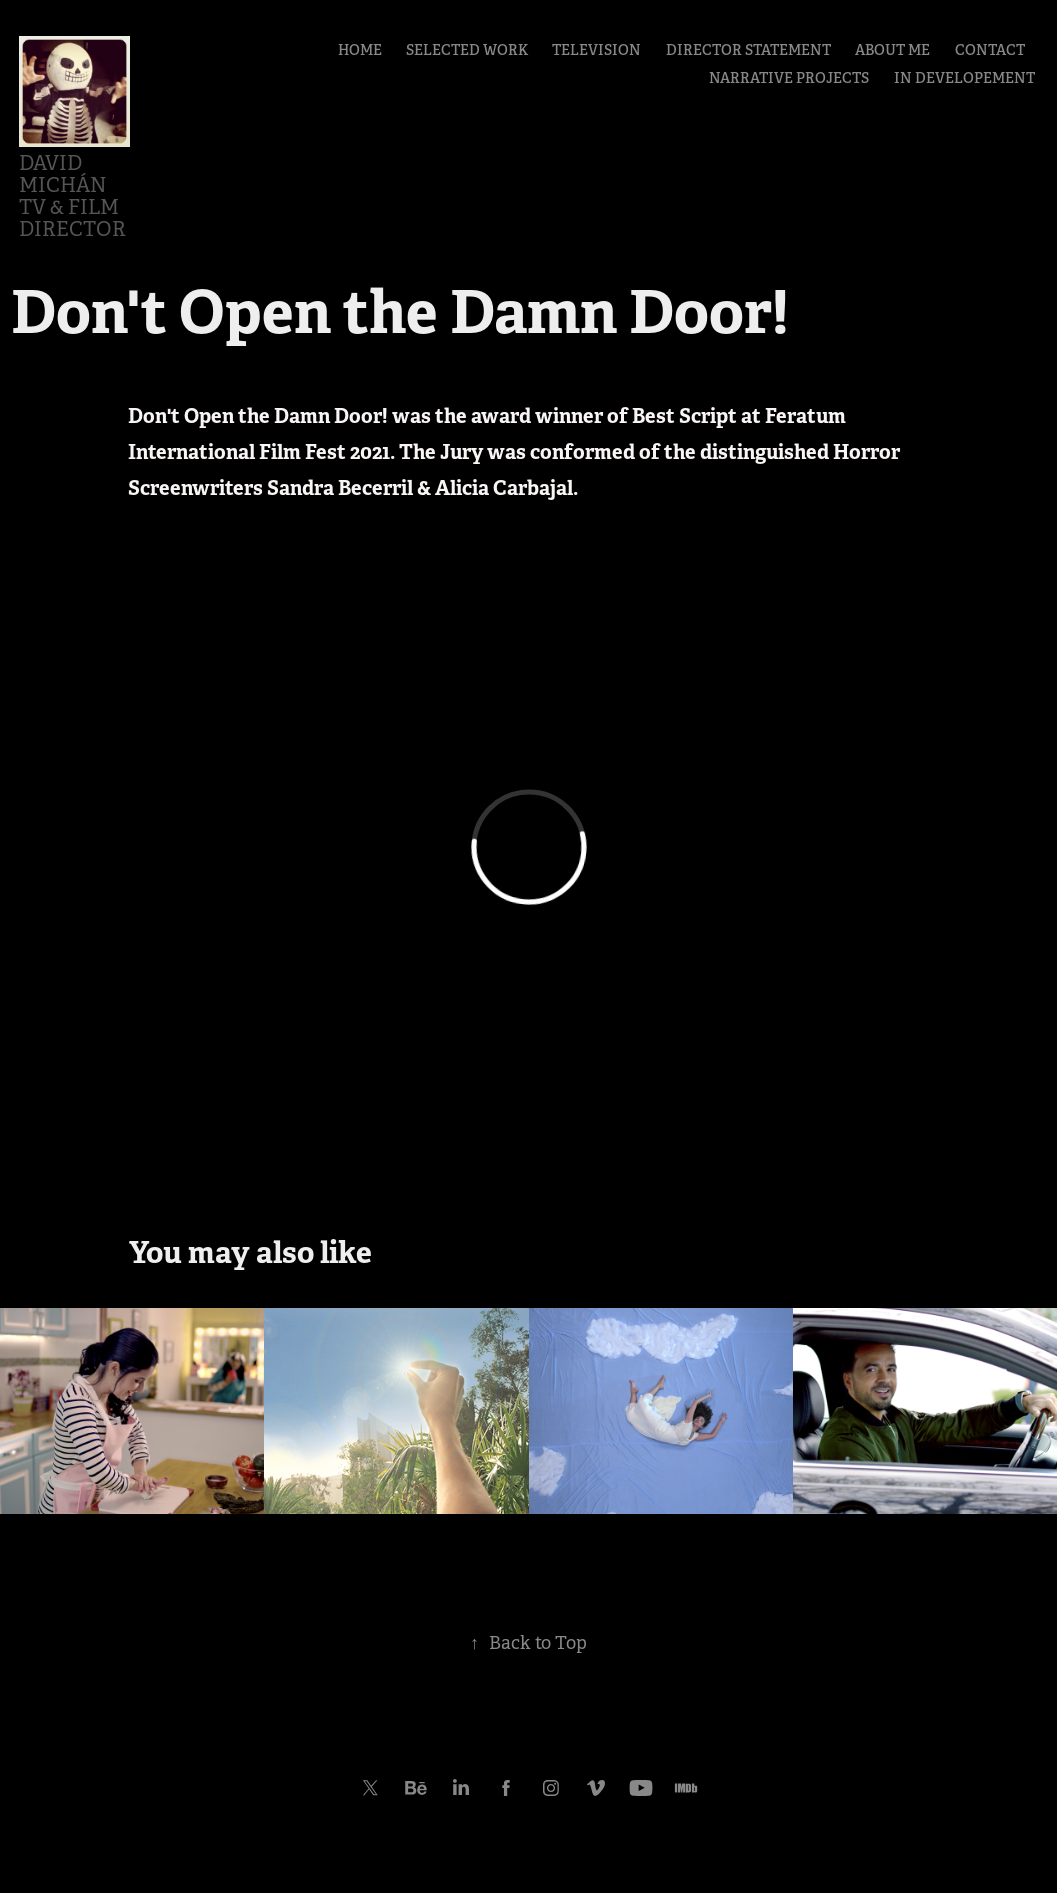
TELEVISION (596, 50)
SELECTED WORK (467, 50)
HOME (360, 50)
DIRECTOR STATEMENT (748, 50)
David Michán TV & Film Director (72, 196)
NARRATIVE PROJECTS (789, 78)
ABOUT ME (892, 50)
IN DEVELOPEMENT (964, 78)
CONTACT (990, 50)
